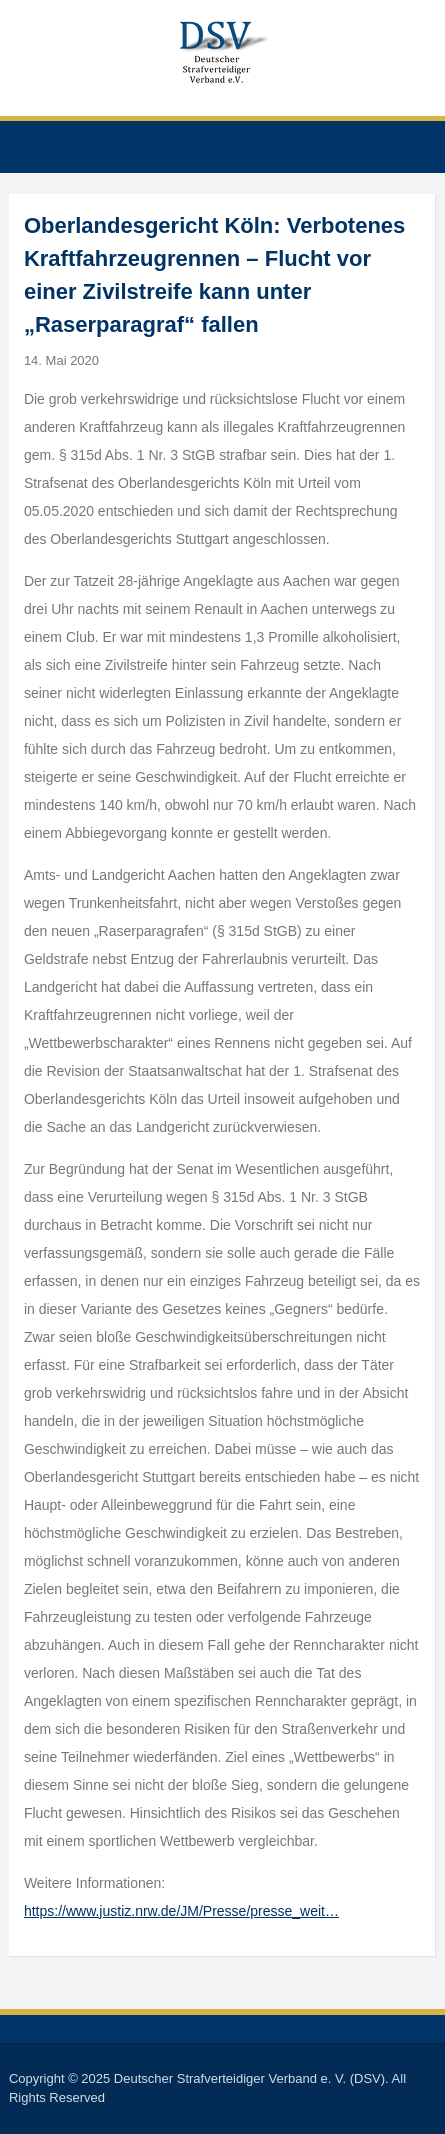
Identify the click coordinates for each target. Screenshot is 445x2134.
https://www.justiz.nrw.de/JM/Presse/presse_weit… (181, 1911)
